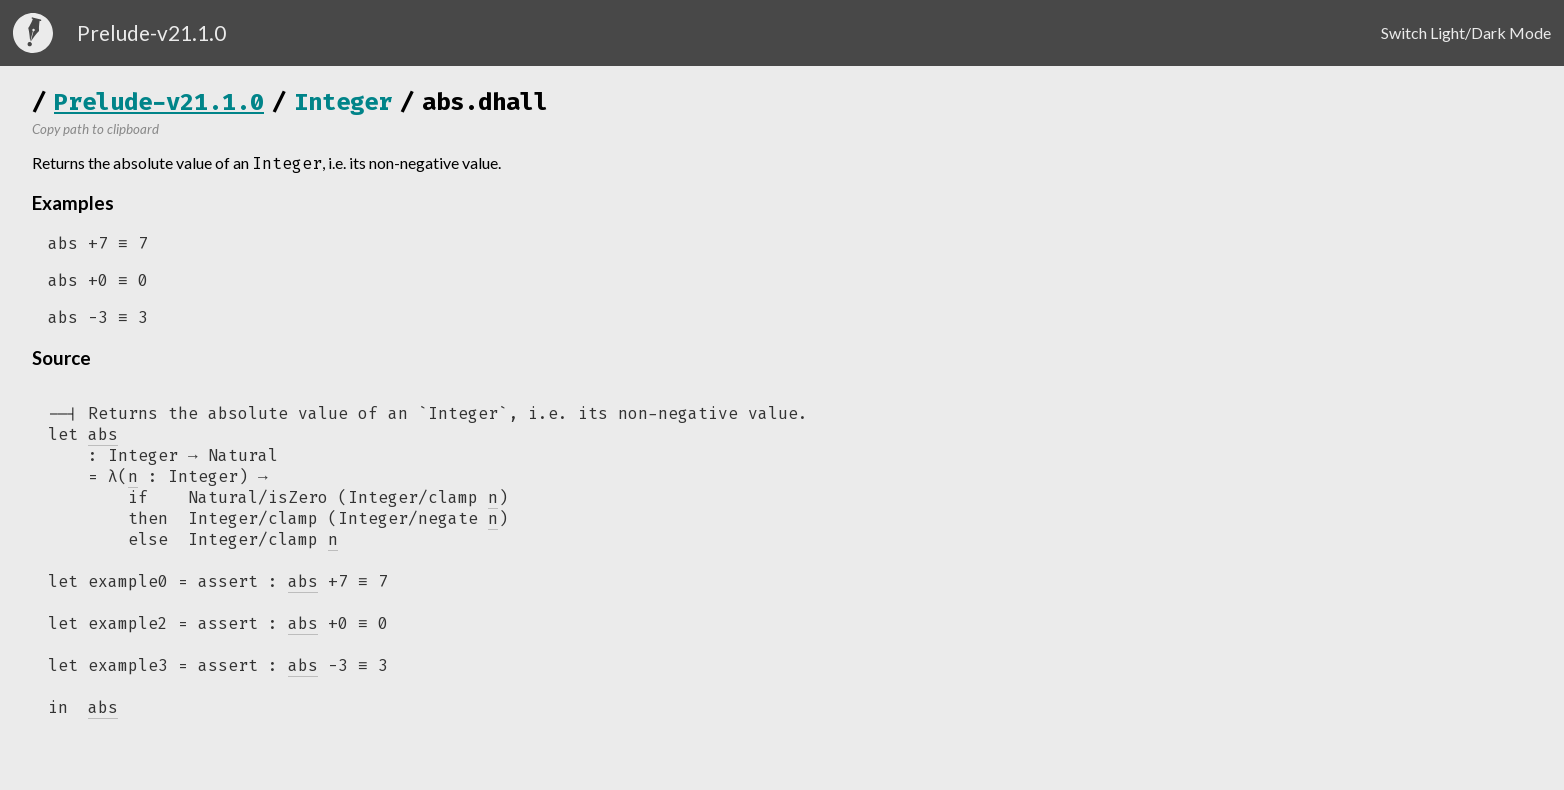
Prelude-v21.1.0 (159, 102)
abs (303, 587)
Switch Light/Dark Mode (1466, 32)
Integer (343, 102)
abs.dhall (485, 102)
